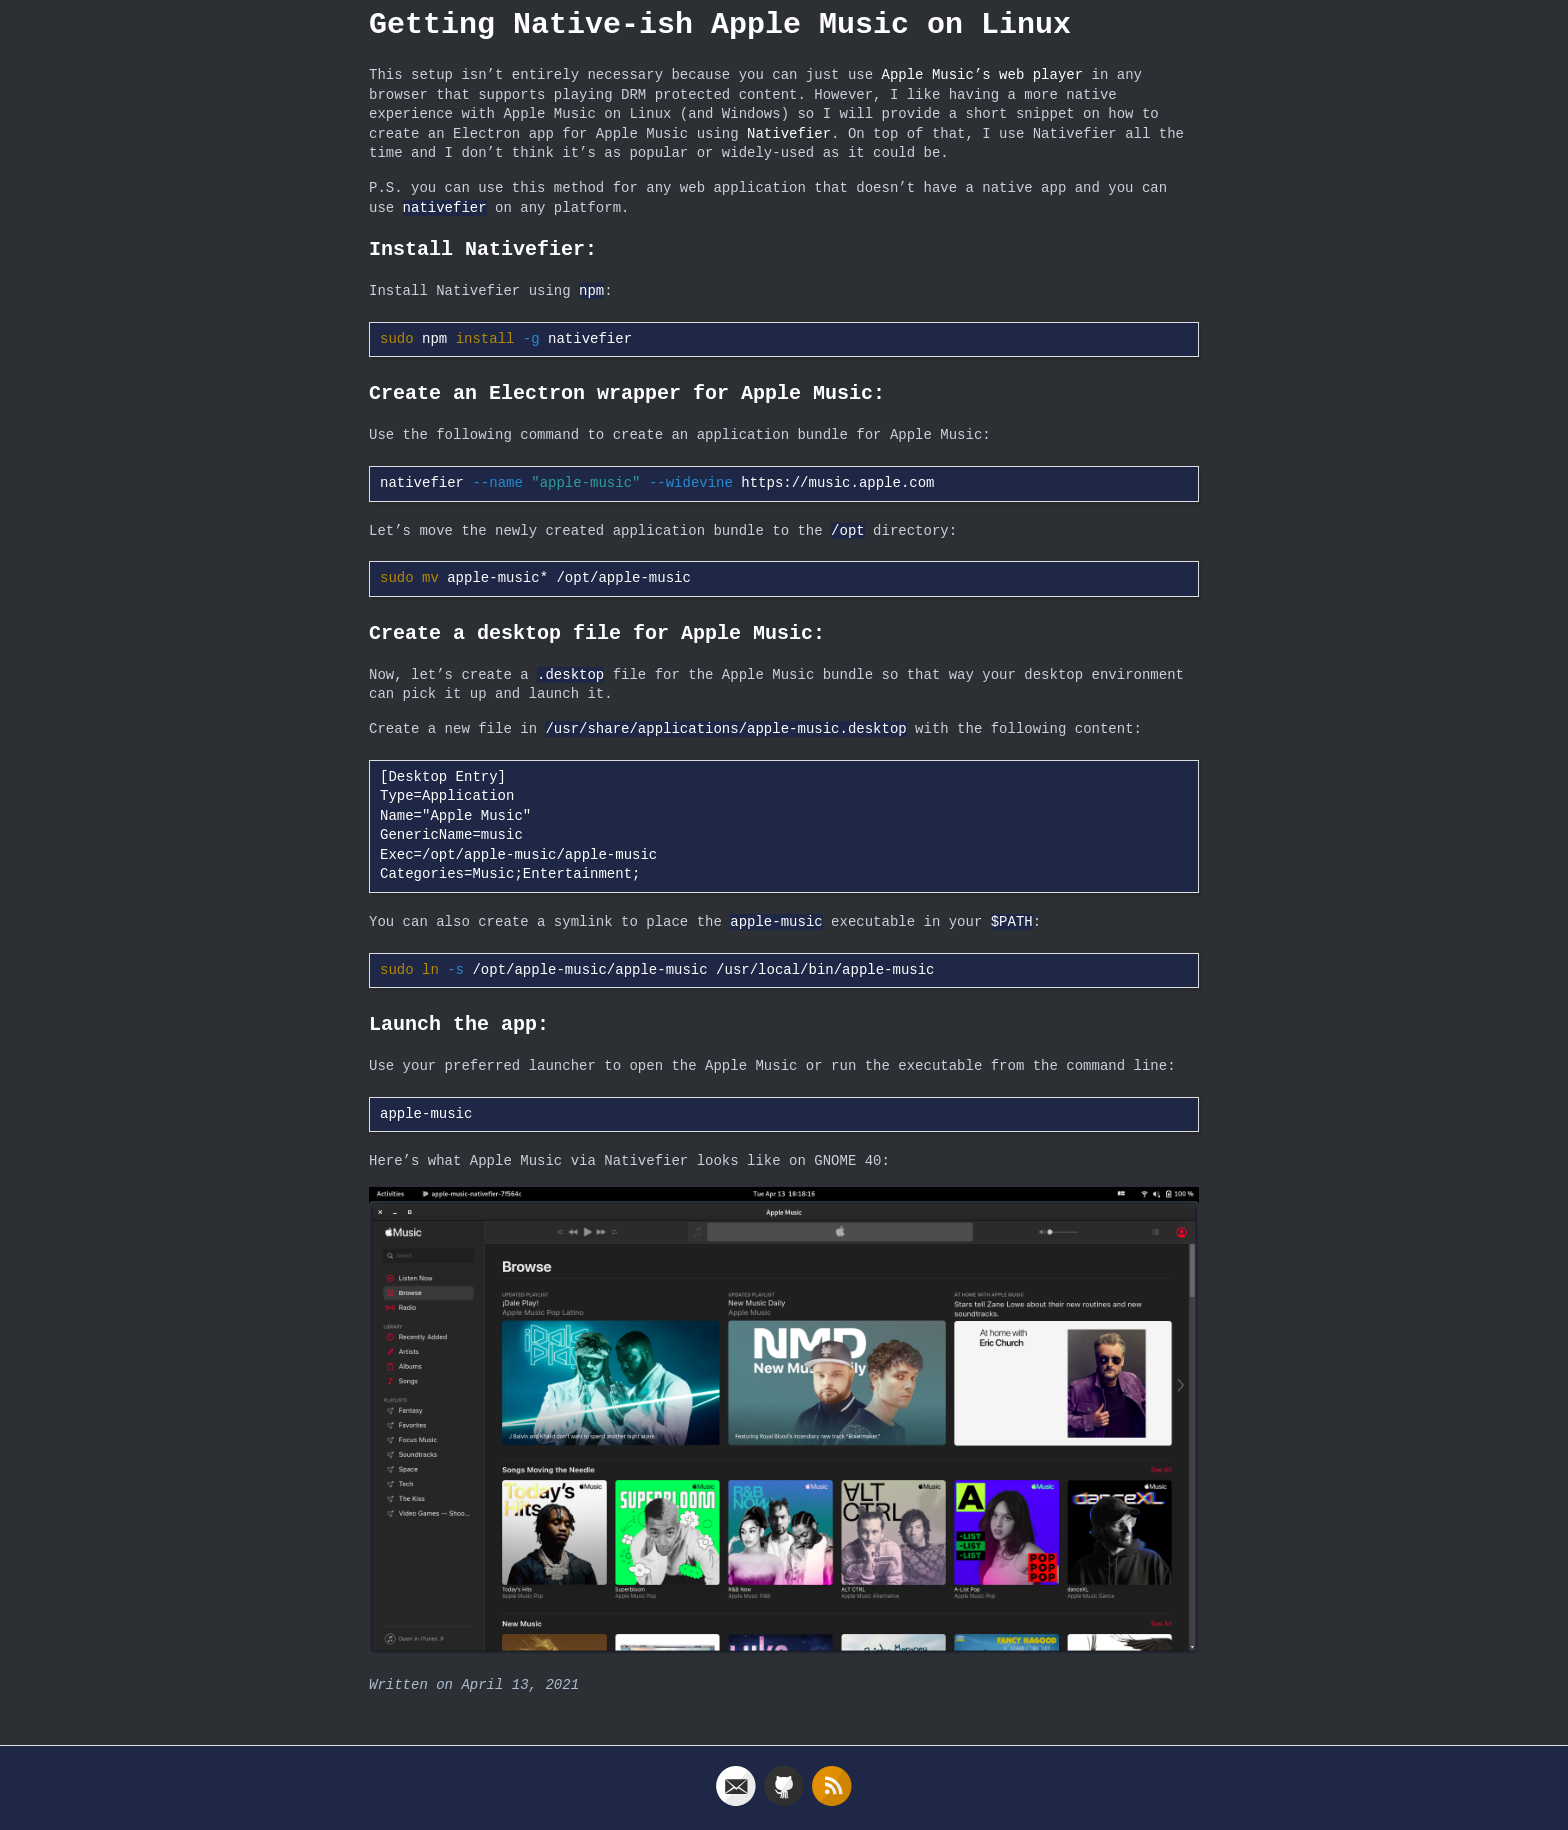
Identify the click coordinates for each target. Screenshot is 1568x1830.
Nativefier (789, 134)
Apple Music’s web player (982, 75)
